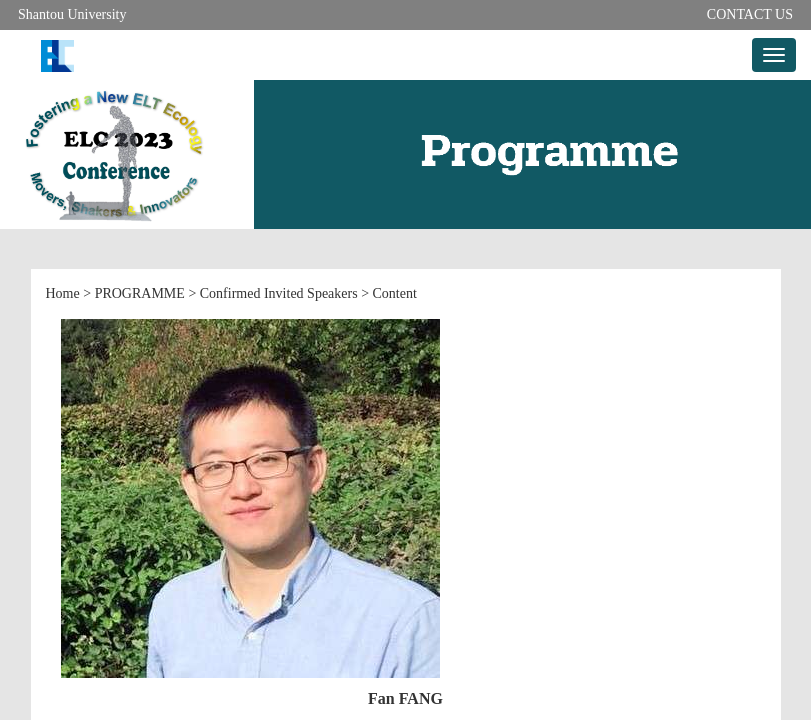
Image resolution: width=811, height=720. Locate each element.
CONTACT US (750, 14)
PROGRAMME (140, 293)
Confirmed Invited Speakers (279, 293)
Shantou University (72, 14)
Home (63, 293)
